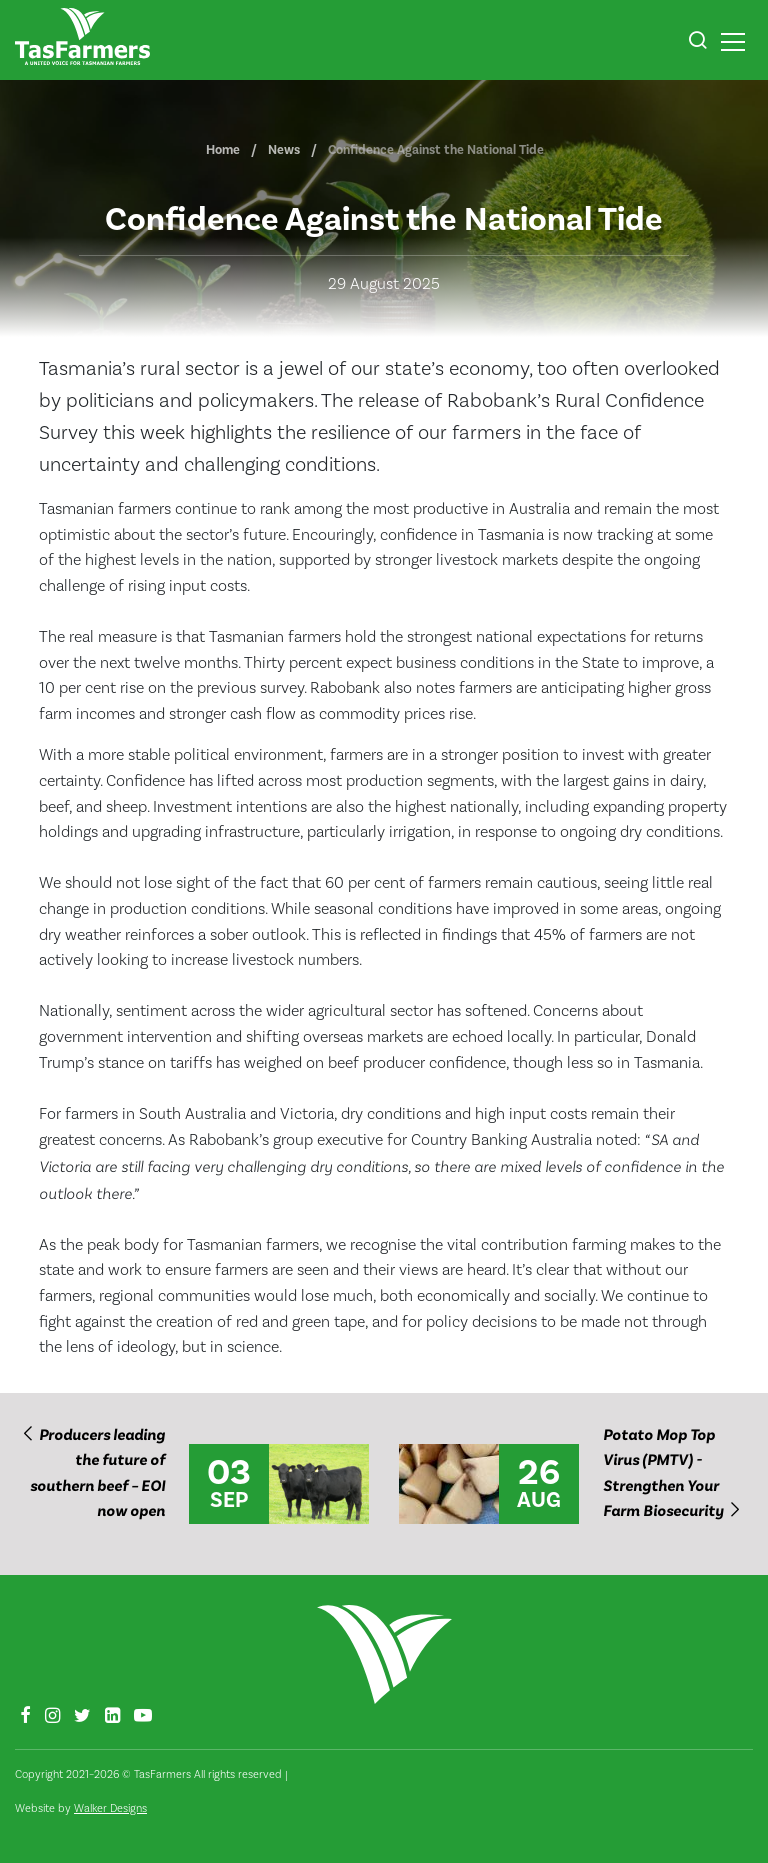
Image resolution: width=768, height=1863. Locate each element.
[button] (697, 43)
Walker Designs (110, 1808)
